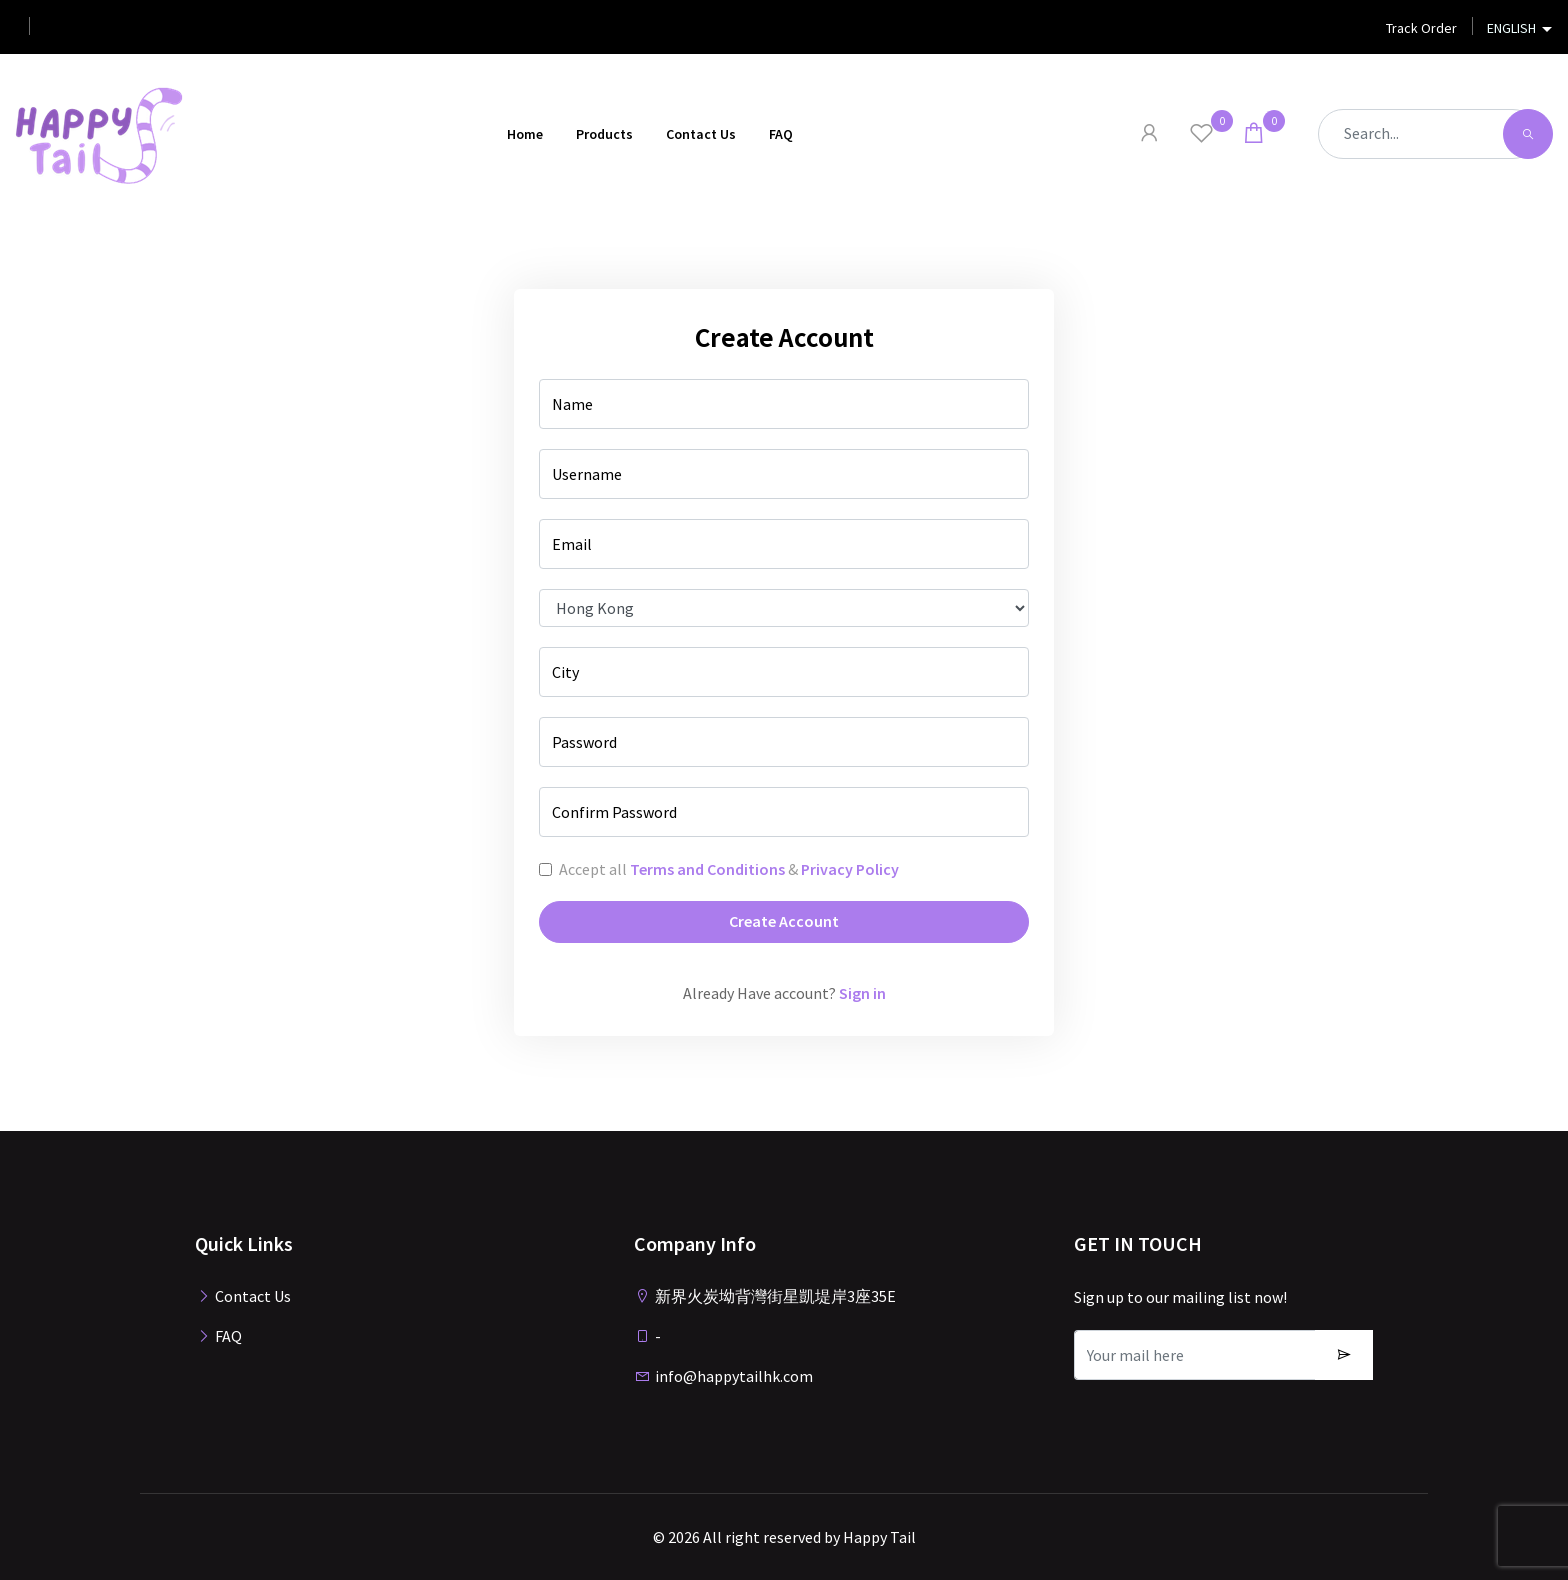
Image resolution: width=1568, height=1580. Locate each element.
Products (604, 134)
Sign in (862, 993)
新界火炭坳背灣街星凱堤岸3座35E (765, 1296)
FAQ (781, 134)
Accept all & (729, 869)
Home (525, 134)
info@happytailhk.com (723, 1376)
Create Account (784, 921)
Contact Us (701, 134)
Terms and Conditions (707, 869)
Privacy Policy (850, 869)
